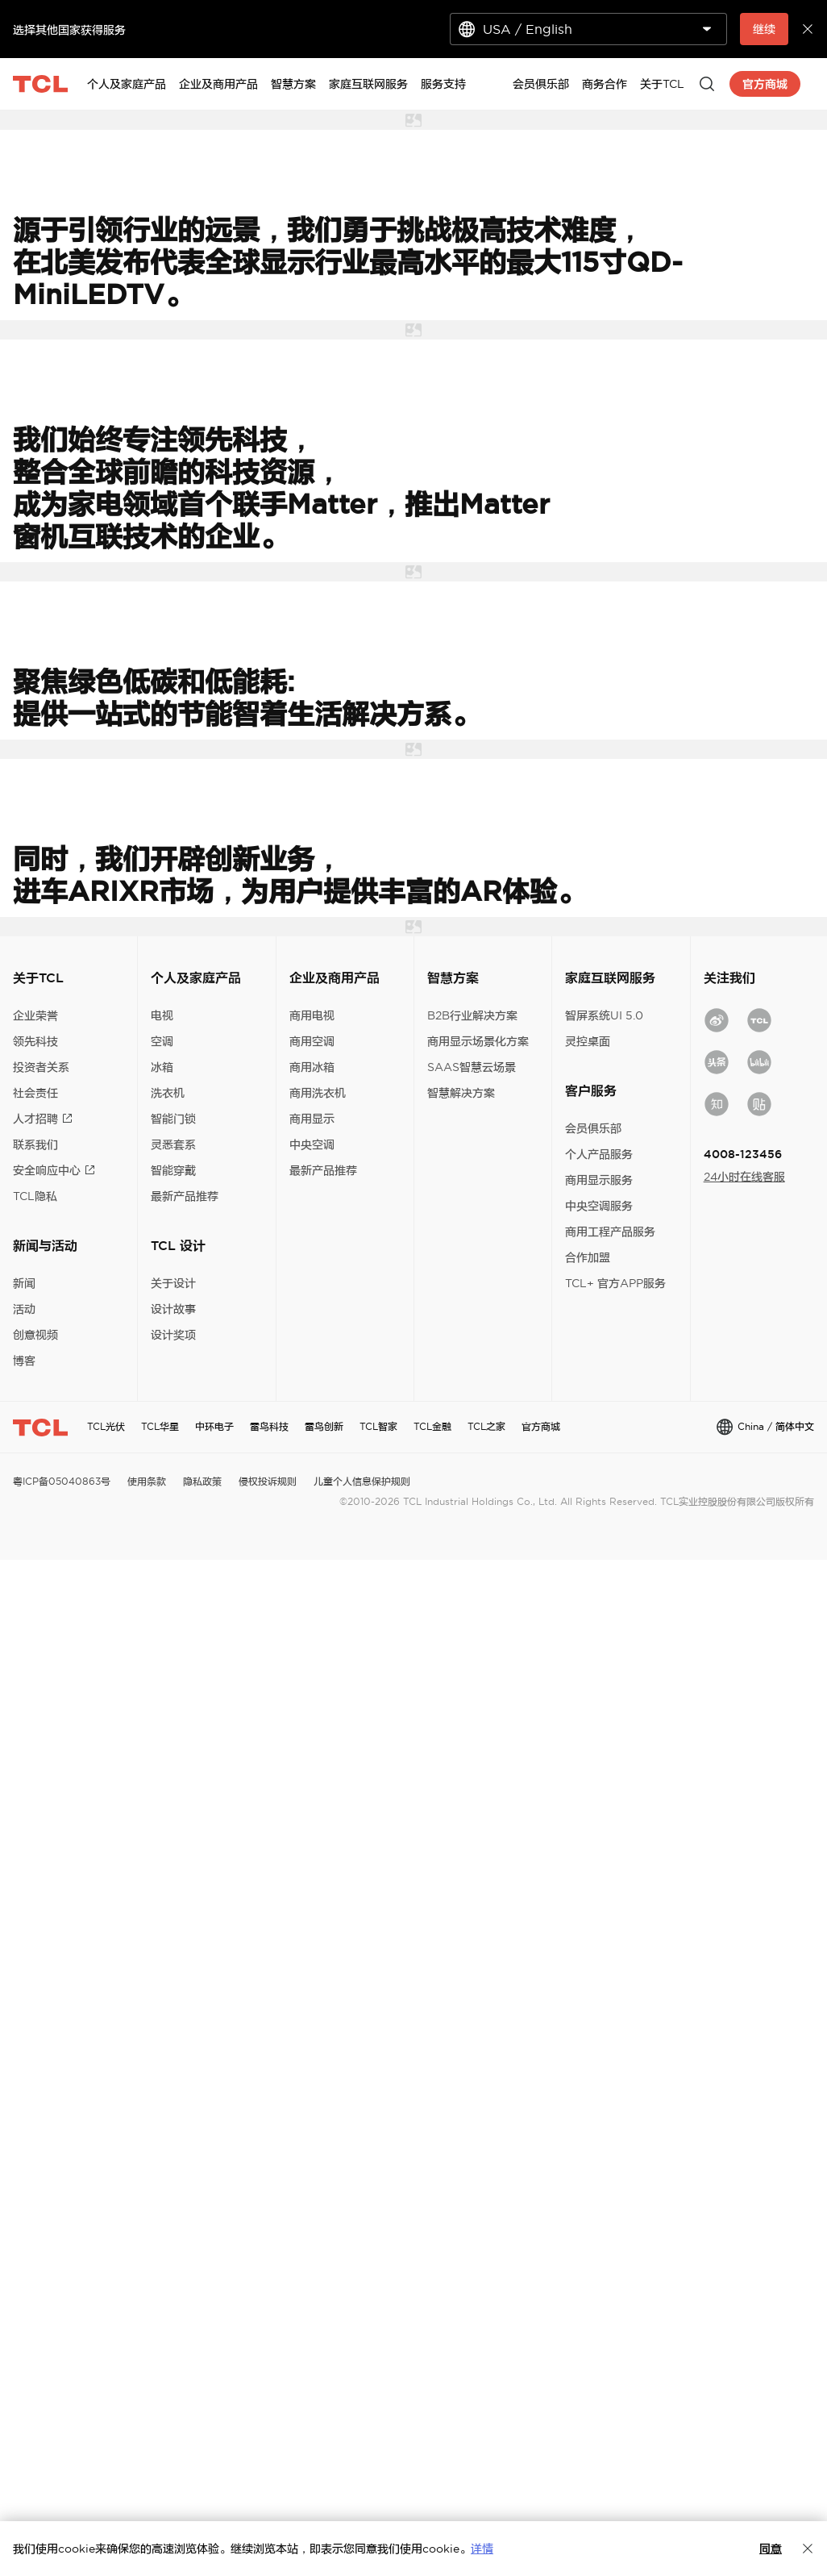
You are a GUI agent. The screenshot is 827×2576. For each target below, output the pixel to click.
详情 (482, 2548)
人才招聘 (43, 1118)
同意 (770, 2548)
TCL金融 (432, 1426)
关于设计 (173, 1283)
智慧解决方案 (461, 1093)
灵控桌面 (587, 1041)
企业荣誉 (35, 1015)
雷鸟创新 (324, 1426)
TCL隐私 (35, 1196)
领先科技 (35, 1041)
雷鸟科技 (269, 1426)
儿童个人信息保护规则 (362, 1481)
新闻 (24, 1283)
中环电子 (214, 1426)
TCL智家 (378, 1426)
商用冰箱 (312, 1067)
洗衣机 (168, 1093)
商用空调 (312, 1041)
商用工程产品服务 (610, 1231)
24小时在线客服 (744, 1176)
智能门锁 (173, 1118)
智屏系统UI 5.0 (604, 1015)
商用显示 (312, 1118)
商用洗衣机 (317, 1093)
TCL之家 (486, 1426)
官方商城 (541, 1426)
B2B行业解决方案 (472, 1015)
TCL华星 (160, 1426)
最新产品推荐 (184, 1196)
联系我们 (35, 1144)
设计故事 (173, 1309)
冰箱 (162, 1067)
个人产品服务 (599, 1154)
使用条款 (146, 1481)
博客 (24, 1360)
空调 (162, 1041)
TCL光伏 (106, 1426)
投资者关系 (41, 1067)
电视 (162, 1015)
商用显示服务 (599, 1180)
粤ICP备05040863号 (61, 1481)
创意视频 (35, 1335)
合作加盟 (587, 1257)
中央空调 (312, 1144)
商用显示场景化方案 (478, 1041)
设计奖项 (173, 1335)
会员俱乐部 (593, 1128)
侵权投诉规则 (268, 1481)
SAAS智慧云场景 (471, 1067)
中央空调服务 (599, 1205)
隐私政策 (202, 1481)
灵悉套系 (173, 1144)
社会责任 (35, 1093)
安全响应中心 (54, 1170)
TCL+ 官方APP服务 (615, 1283)
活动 (24, 1309)
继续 (764, 29)
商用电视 (312, 1015)
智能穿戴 (173, 1170)
